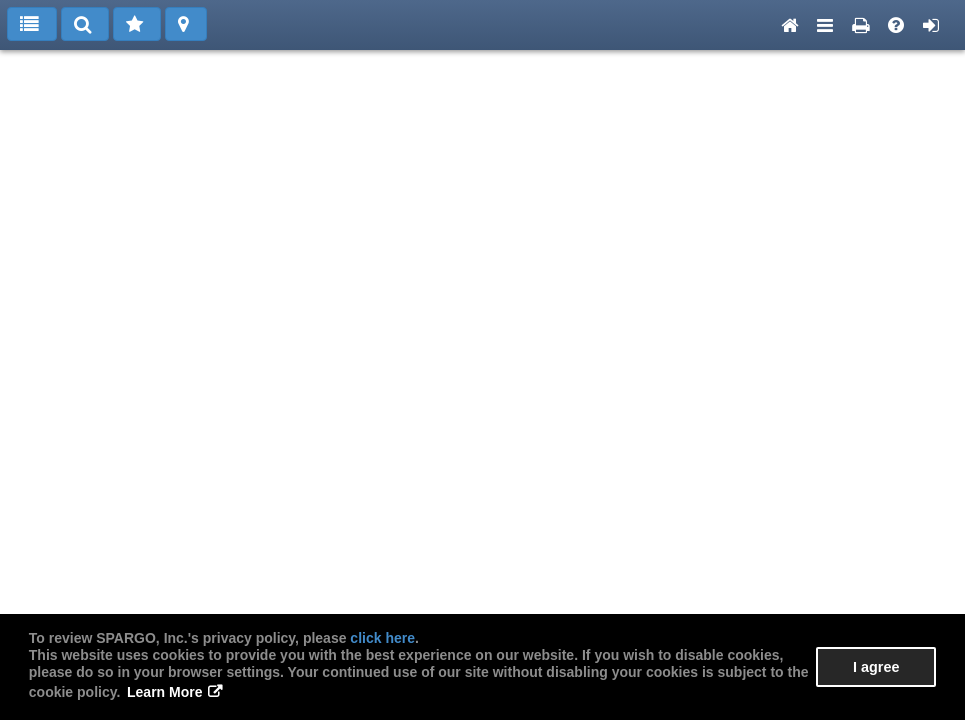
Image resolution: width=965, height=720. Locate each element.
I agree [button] (876, 667)
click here (382, 638)
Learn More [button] (164, 692)
